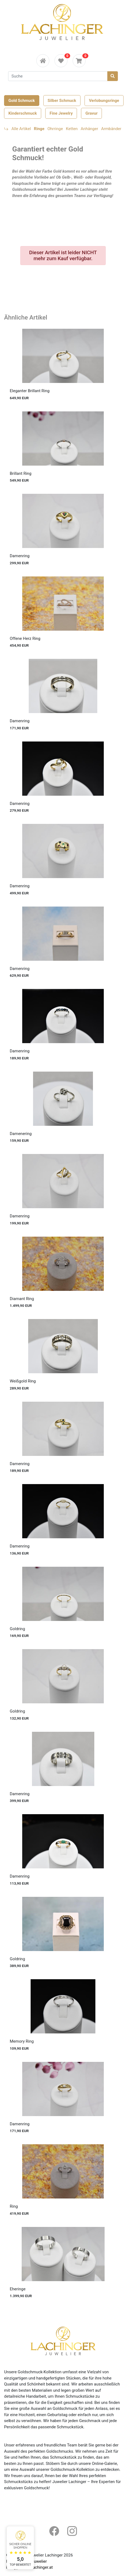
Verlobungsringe (104, 100)
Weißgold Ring (23, 1381)
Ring (14, 2206)
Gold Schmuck (21, 100)
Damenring (20, 555)
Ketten (71, 128)
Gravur (91, 113)
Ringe (39, 128)
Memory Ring (22, 2041)
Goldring (17, 1628)
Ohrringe (55, 128)
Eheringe (17, 2289)
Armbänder (111, 128)
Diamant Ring (22, 1298)
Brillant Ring (20, 473)
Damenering (21, 1133)
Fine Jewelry (61, 113)
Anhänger (89, 128)
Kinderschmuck (22, 113)
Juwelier (39, 2561)
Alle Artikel (21, 128)
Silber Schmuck (62, 100)
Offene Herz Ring (25, 638)
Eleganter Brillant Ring (30, 390)
